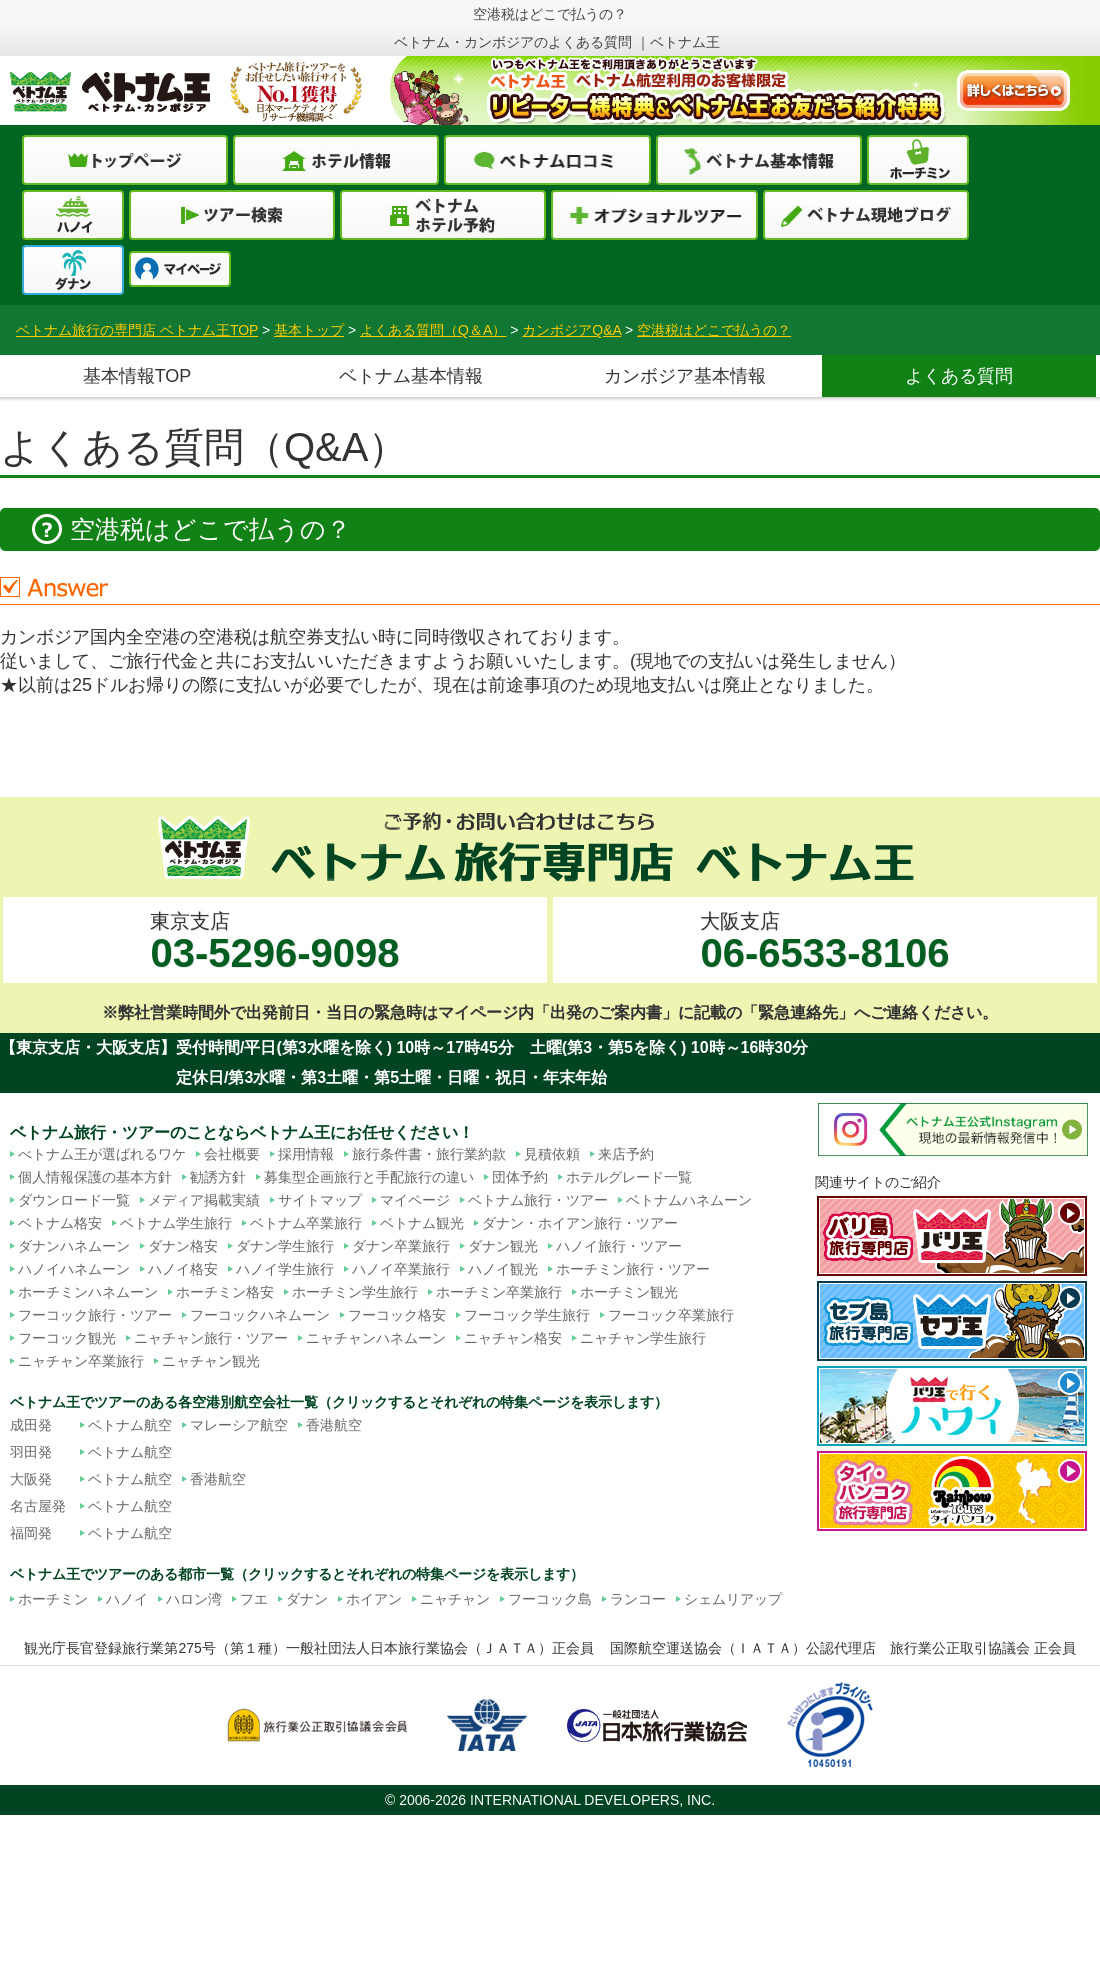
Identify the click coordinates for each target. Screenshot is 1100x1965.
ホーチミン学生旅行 (355, 1292)
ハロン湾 (194, 1599)
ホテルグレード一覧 (629, 1177)
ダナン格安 (183, 1246)
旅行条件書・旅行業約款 (429, 1154)
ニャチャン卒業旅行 (81, 1361)
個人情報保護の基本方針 (95, 1177)
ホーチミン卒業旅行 (499, 1292)
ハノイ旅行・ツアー (619, 1246)
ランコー (638, 1599)
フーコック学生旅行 (527, 1315)
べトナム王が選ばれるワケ (102, 1154)
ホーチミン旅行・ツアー (633, 1269)
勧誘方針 (218, 1177)
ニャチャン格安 (513, 1338)
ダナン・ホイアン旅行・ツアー (580, 1223)
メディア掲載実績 (204, 1200)
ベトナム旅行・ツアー (538, 1200)
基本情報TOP (137, 376)
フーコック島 (550, 1599)
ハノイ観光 (503, 1269)
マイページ (415, 1200)
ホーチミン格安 (225, 1292)
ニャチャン (455, 1599)
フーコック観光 (67, 1338)
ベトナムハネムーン (689, 1200)
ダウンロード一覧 (74, 1200)
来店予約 (626, 1154)
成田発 (31, 1425)
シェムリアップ (733, 1599)
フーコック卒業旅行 (671, 1315)
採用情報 (306, 1154)
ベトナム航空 (130, 1425)
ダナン (307, 1599)
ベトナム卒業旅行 (306, 1223)
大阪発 (31, 1479)
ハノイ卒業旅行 (401, 1269)
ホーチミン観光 (629, 1292)
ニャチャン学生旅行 (643, 1338)
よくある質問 (959, 376)
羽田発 (31, 1452)
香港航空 (334, 1425)
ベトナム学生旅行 (176, 1223)
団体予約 (520, 1177)
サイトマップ (320, 1200)
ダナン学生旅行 (285, 1246)
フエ (254, 1599)
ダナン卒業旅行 (401, 1246)
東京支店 (274, 942)
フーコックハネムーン (260, 1315)
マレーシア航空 (239, 1425)
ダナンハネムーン (74, 1246)
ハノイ (127, 1599)
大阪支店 (824, 942)
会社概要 (232, 1154)
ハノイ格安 (183, 1269)
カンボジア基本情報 (685, 376)
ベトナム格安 (60, 1223)
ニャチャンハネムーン (376, 1338)
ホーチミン (53, 1599)
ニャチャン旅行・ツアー (211, 1338)
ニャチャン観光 (211, 1361)
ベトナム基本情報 (411, 376)
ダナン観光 (503, 1246)
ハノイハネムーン (74, 1269)
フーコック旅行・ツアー (95, 1315)
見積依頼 (552, 1154)
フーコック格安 (397, 1315)
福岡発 (31, 1533)
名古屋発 (38, 1506)
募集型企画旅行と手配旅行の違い (369, 1177)
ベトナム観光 (422, 1223)
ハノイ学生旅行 (285, 1269)
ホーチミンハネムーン (88, 1292)
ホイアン (374, 1599)
